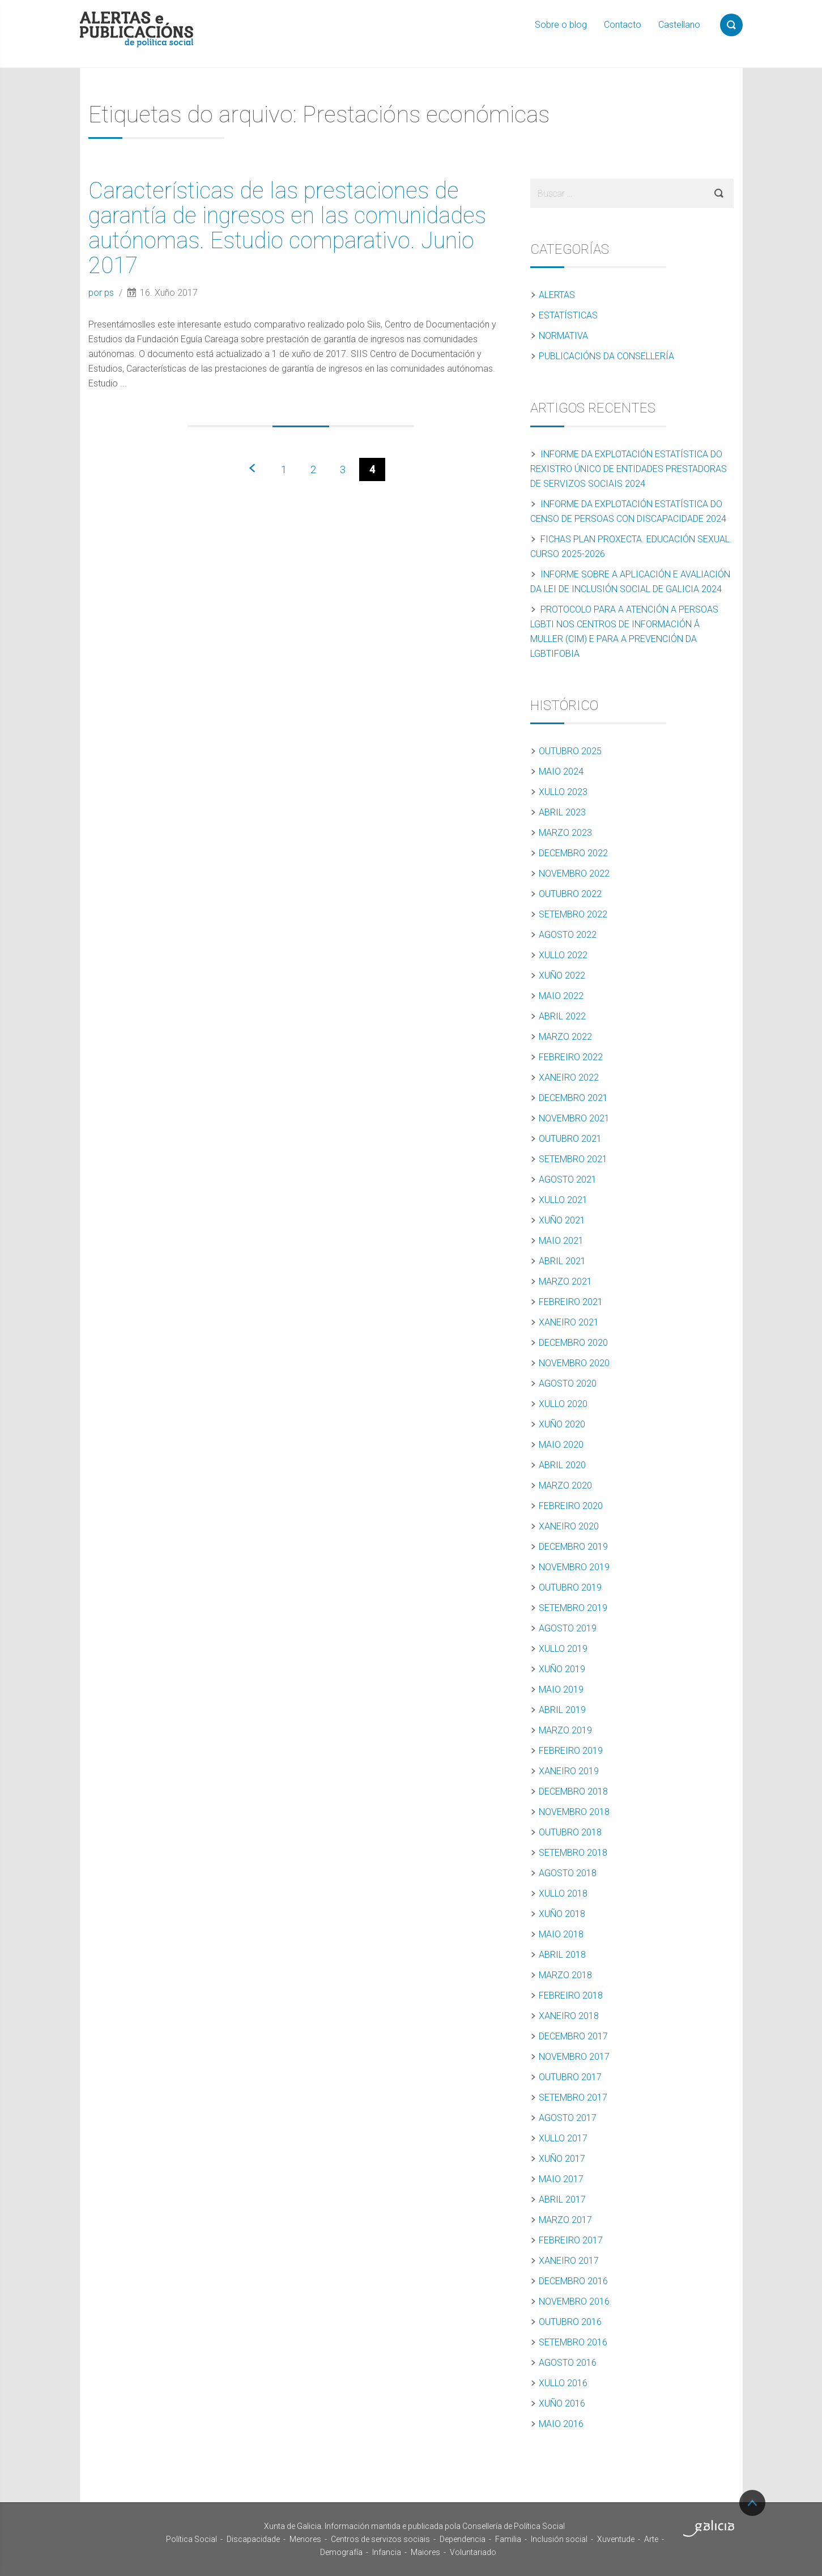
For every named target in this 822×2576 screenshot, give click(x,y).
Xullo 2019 (563, 1648)
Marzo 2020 (565, 1485)
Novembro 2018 (574, 1811)
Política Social (191, 2539)
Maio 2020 (561, 1444)
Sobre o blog (561, 24)
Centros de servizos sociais (380, 2539)
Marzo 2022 (565, 1036)
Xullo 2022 (563, 955)
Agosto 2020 (568, 1383)
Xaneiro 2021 (569, 1322)
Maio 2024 (561, 771)
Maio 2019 (561, 1689)
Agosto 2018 (568, 1873)
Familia (508, 2539)
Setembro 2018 (573, 1852)
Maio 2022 (561, 996)
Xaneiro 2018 (569, 2015)
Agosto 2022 (568, 934)
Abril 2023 (562, 812)
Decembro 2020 (573, 1342)
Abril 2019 (562, 1709)
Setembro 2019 (573, 1607)
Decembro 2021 (573, 1098)
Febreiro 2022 (571, 1057)
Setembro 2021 (573, 1159)
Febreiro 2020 (571, 1505)
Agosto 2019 (568, 1628)
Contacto (622, 24)
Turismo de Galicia (708, 2528)
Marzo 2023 (565, 832)
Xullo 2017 (563, 2138)
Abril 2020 (562, 1465)
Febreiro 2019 (571, 1750)
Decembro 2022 (573, 853)
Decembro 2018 (573, 1791)
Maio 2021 (561, 1240)
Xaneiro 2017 (569, 2260)
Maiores (425, 2552)
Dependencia (462, 2539)
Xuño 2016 (562, 2403)
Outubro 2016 (570, 2321)
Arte (651, 2539)
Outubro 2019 (570, 1587)
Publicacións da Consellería (606, 356)
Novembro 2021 (574, 1118)
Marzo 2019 (565, 1730)
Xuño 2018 (562, 1913)
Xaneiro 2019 (569, 1771)
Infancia (386, 2552)
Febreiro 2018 (571, 1995)
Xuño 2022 (562, 975)
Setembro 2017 (573, 2097)
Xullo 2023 (563, 792)
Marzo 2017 (565, 2219)
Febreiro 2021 (571, 1301)
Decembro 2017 (573, 2036)
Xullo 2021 (563, 1200)
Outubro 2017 (570, 2077)
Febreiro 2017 (571, 2240)
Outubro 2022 (570, 894)
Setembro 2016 (573, 2342)
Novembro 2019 (574, 1567)
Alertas (557, 295)
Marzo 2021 (565, 1281)
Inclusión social (559, 2539)
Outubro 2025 (570, 751)
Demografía (341, 2552)
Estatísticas (568, 315)
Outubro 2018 (570, 1832)
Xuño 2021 (562, 1220)
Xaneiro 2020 (569, 1526)
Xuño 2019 (562, 1669)
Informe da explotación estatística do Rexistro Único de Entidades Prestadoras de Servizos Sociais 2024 (628, 469)
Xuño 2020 (562, 1424)
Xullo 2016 (563, 2383)
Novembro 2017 (574, 2056)
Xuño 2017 (562, 2158)
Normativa (563, 335)
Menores (305, 2539)
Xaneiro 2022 (569, 1077)
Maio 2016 (561, 2423)
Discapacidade (253, 2539)
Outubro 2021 (570, 1138)
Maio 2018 (561, 1934)
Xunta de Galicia (117, 2529)
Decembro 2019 (573, 1546)
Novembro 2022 (574, 873)
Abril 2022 (562, 1016)
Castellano (679, 24)
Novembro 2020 (574, 1363)
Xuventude (615, 2539)
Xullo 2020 (563, 1403)
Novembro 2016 (574, 2301)
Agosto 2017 (568, 2117)
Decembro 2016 (573, 2281)
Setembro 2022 (573, 914)
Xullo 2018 (563, 1893)
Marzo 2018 (565, 1975)
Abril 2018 (562, 1954)
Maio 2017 (561, 2179)
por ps (102, 292)
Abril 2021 (562, 1261)
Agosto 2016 (568, 2362)
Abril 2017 (562, 2199)
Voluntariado (473, 2552)
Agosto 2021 (568, 1179)
